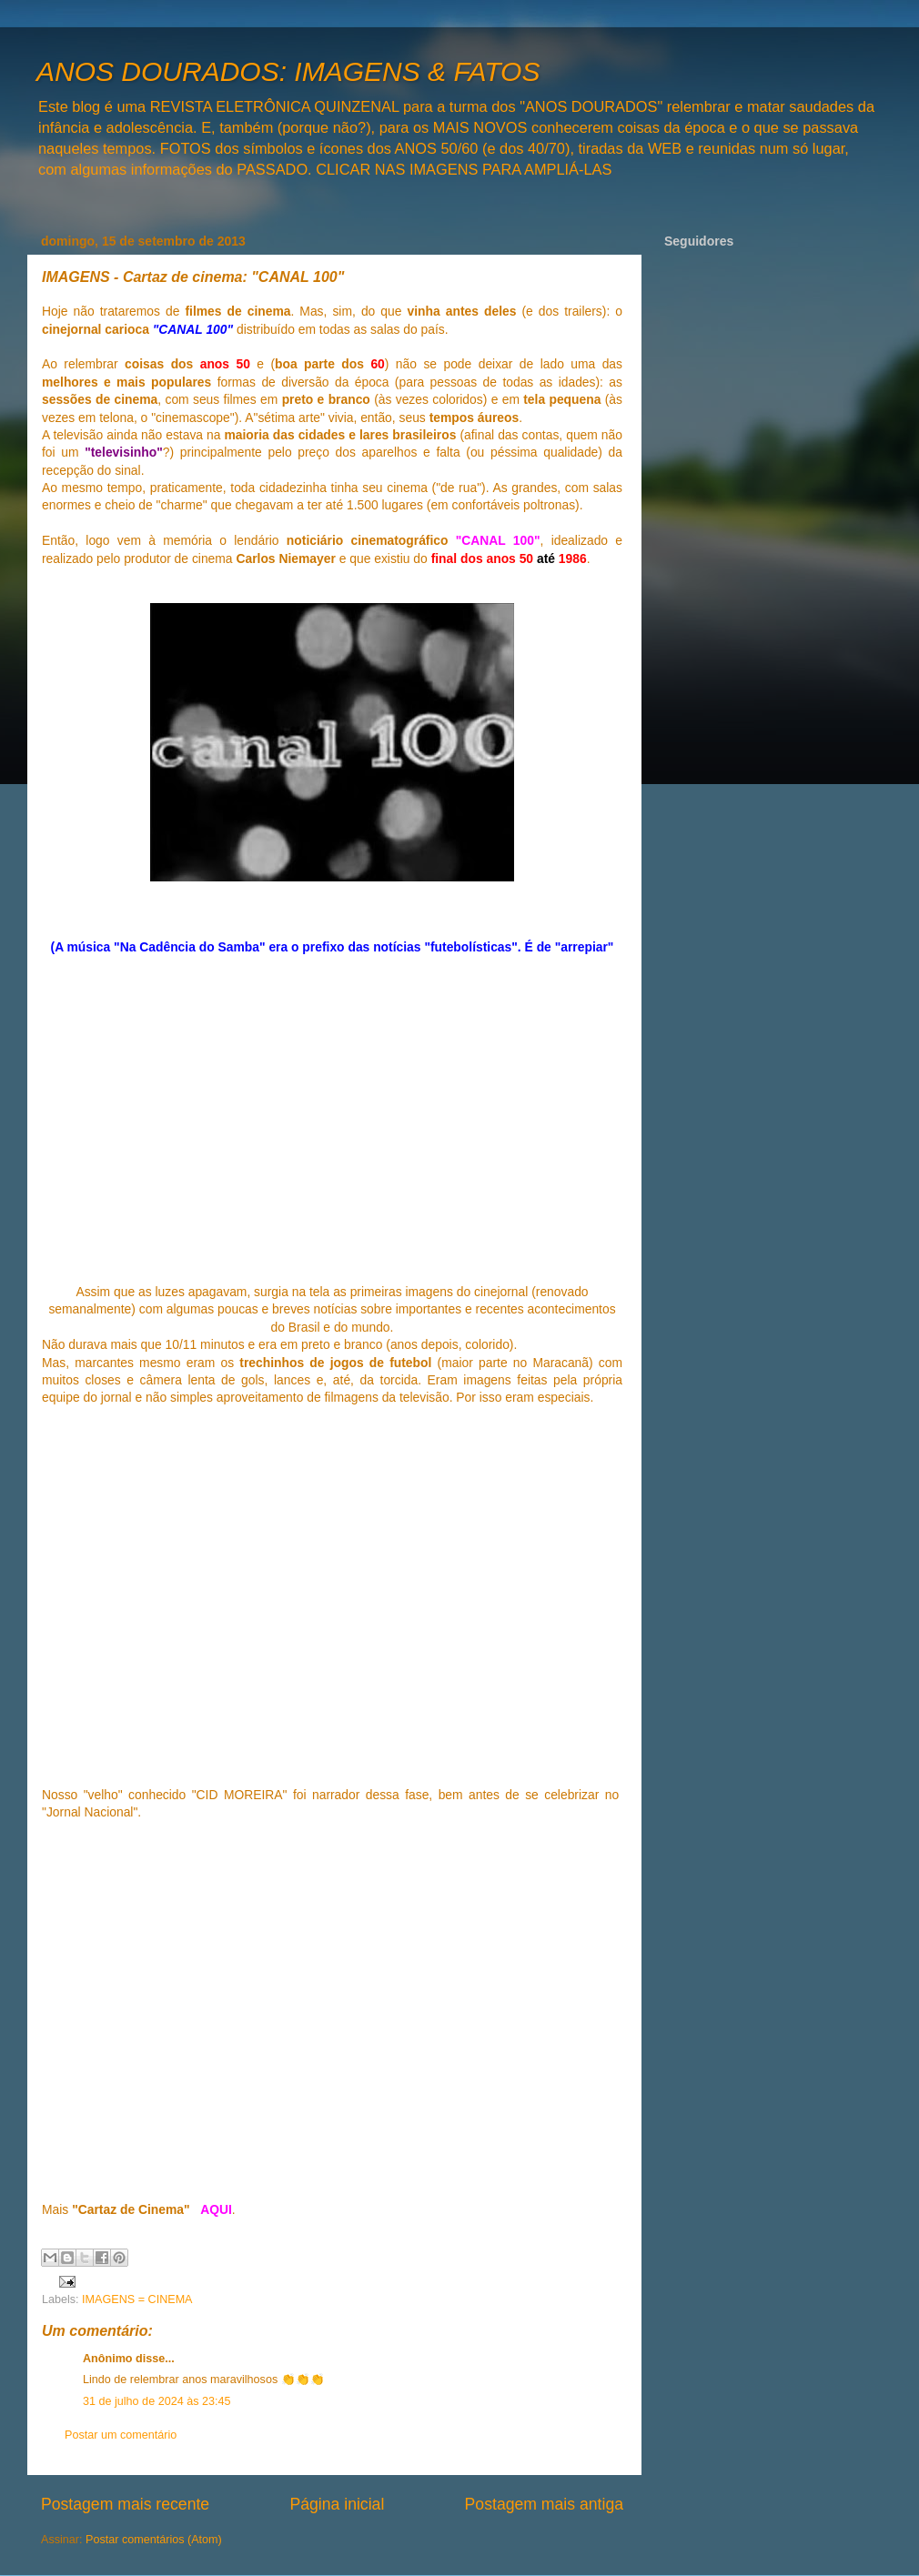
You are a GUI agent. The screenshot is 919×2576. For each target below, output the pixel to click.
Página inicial (336, 2504)
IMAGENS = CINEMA (137, 2299)
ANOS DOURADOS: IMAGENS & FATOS (288, 71)
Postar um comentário (121, 2435)
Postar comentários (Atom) (154, 2539)
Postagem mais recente (125, 2504)
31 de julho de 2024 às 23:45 (156, 2401)
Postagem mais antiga (544, 2504)
